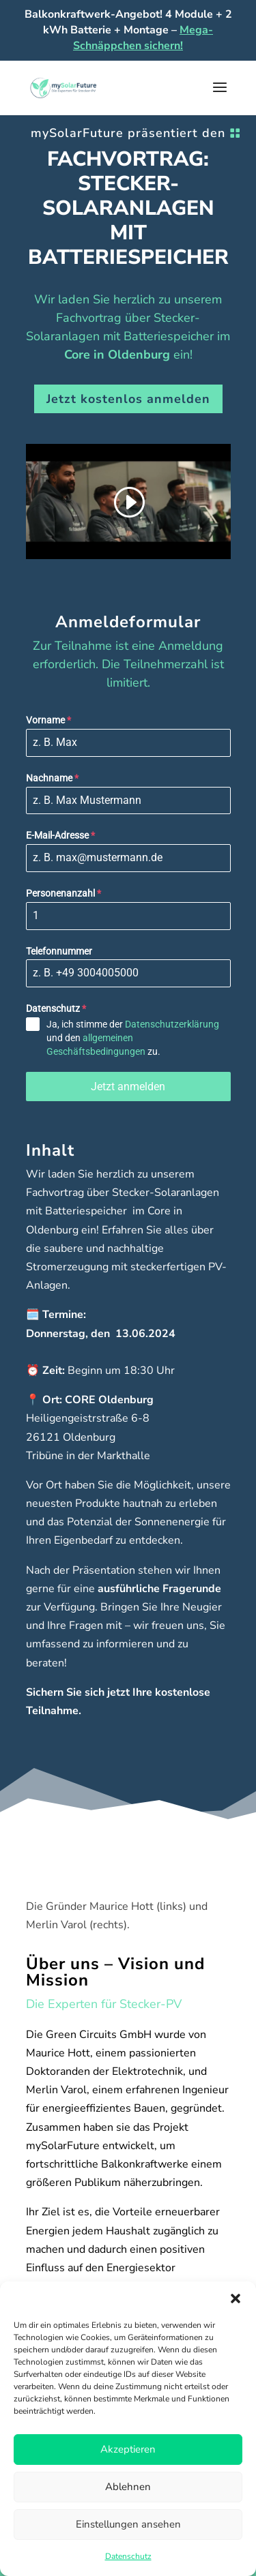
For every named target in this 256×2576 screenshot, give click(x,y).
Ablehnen (128, 2486)
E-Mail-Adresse (60, 835)
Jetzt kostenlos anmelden (128, 399)
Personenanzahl (63, 893)
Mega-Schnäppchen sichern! (143, 38)
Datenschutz (128, 2556)
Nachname (52, 778)
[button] (235, 2298)
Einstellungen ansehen (128, 2524)
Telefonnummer (59, 951)
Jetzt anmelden (128, 1086)
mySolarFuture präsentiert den (128, 133)
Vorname (48, 720)
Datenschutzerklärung (172, 1024)
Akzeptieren (128, 2449)
